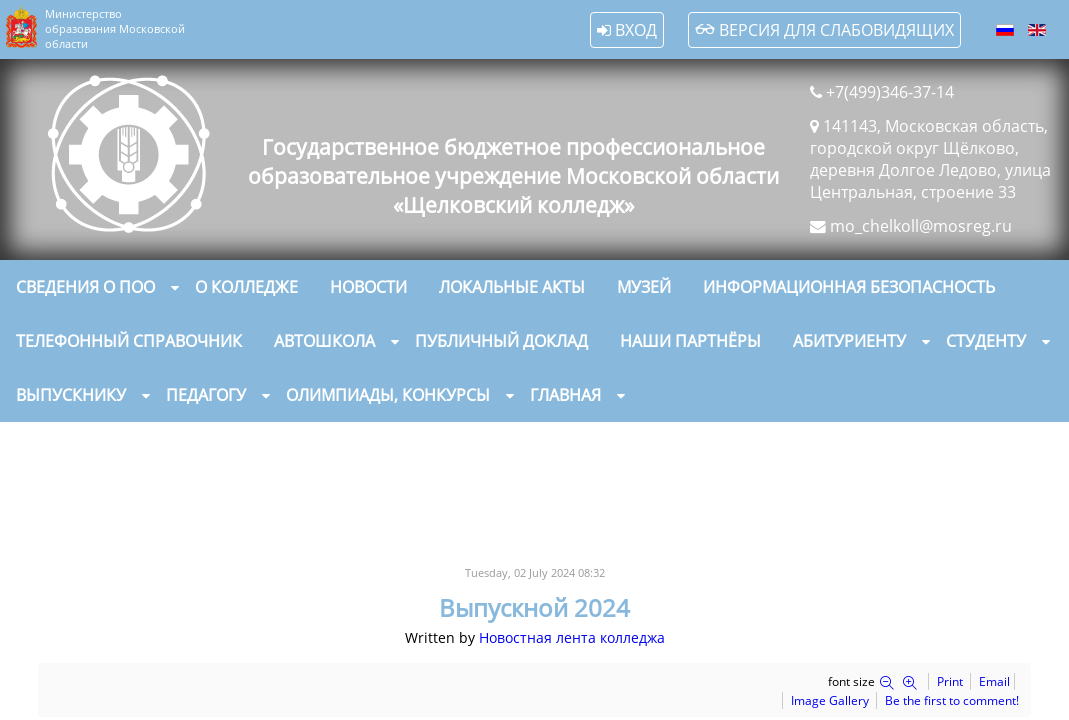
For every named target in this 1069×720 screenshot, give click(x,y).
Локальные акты (512, 286)
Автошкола (324, 340)
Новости (368, 286)
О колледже (246, 286)
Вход (627, 30)
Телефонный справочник (129, 340)
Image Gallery (830, 699)
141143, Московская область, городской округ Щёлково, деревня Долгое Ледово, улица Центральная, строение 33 (930, 159)
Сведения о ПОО (85, 286)
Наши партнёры (690, 340)
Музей (644, 286)
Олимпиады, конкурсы (388, 394)
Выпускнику (71, 394)
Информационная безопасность (849, 286)
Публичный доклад (501, 340)
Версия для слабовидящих (824, 30)
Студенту (986, 340)
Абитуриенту (849, 340)
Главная (565, 394)
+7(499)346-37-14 (891, 92)
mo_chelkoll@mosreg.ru (921, 226)
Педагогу (206, 394)
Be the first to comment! (952, 699)
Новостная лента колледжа (572, 636)
